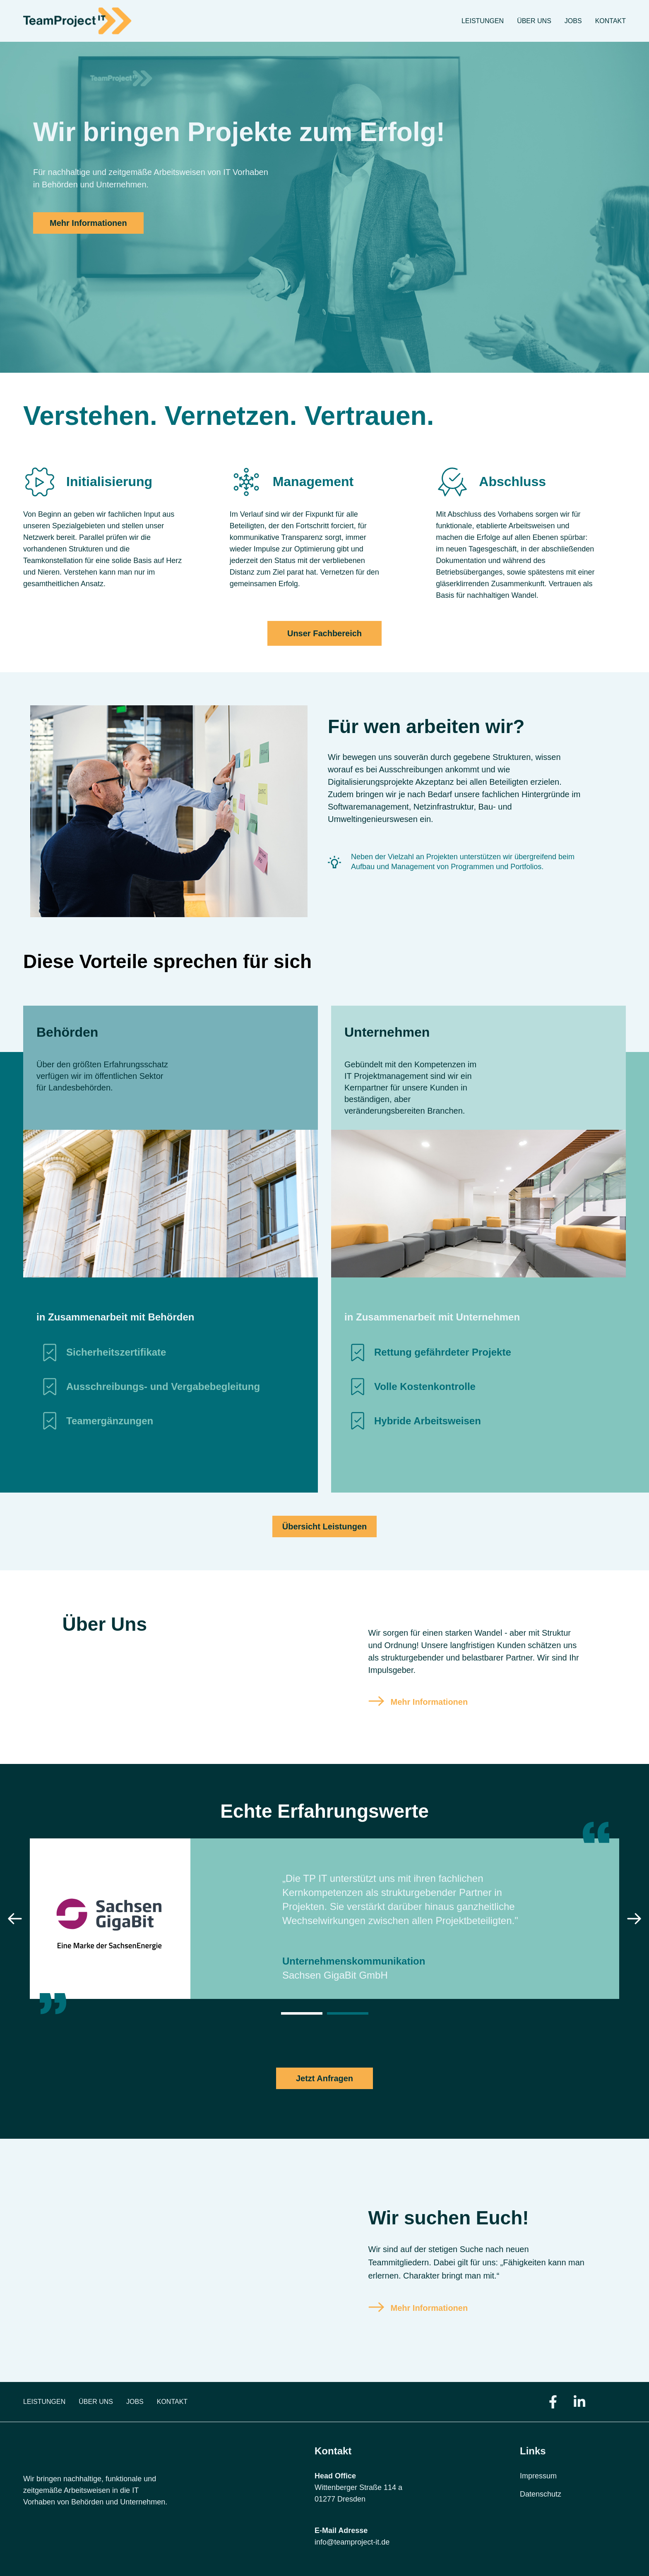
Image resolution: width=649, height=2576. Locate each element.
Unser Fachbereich (324, 633)
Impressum (538, 2476)
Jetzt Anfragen (324, 2078)
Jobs (573, 20)
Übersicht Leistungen (324, 1526)
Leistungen (483, 20)
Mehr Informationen (88, 223)
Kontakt (610, 20)
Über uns (534, 20)
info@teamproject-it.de (352, 2542)
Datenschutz (540, 2494)
